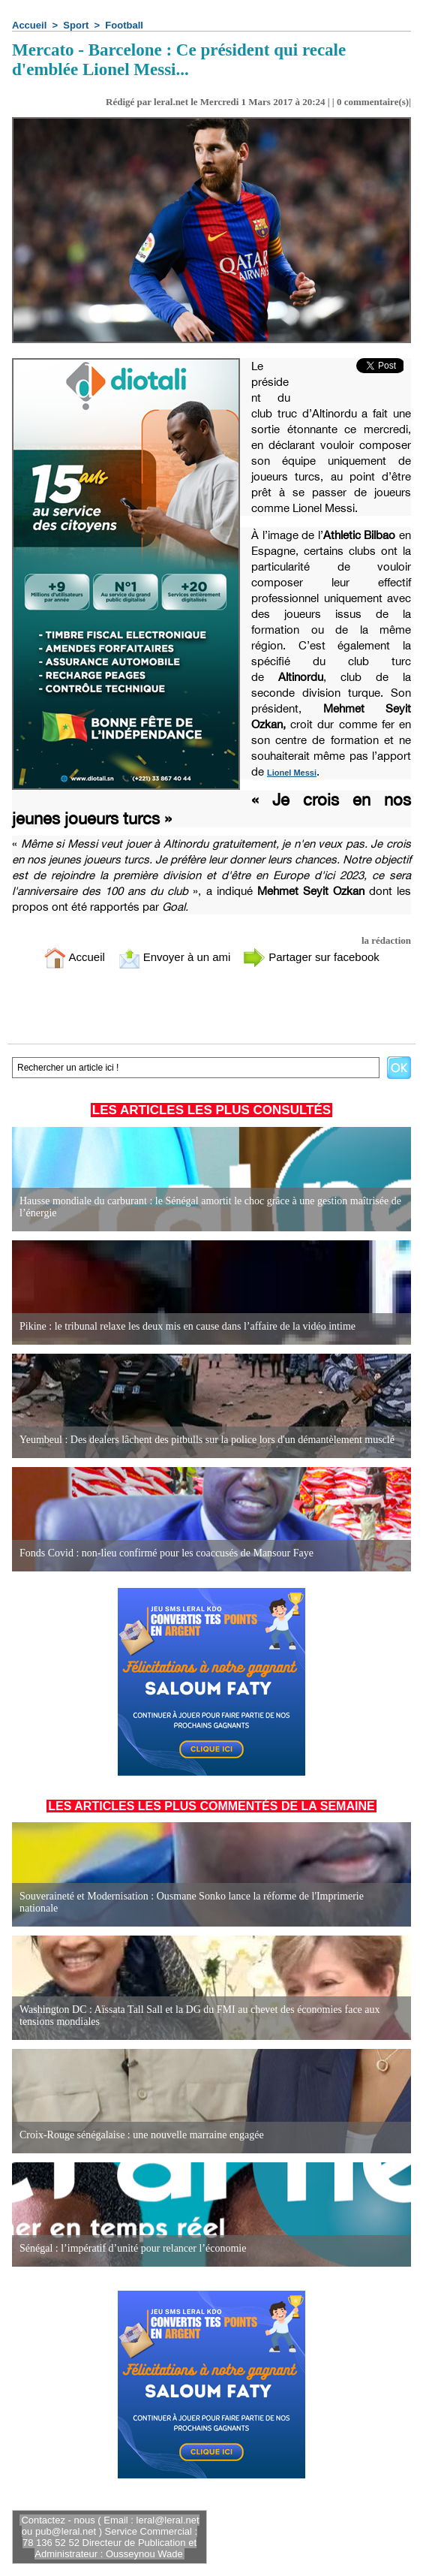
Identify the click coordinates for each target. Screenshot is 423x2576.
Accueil (29, 25)
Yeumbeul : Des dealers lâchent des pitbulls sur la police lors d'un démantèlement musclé (207, 1439)
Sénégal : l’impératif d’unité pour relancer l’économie (133, 2248)
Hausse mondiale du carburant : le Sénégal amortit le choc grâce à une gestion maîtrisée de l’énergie (210, 1207)
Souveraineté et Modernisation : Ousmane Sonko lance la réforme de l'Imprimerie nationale (192, 1902)
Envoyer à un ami (174, 957)
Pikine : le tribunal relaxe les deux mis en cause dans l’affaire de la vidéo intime (188, 1326)
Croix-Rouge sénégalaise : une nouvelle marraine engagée (142, 2135)
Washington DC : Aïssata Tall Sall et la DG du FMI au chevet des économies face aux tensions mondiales (200, 2015)
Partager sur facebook (311, 957)
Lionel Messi (291, 772)
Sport (75, 25)
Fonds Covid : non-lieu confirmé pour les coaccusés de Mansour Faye (167, 1553)
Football (124, 25)
